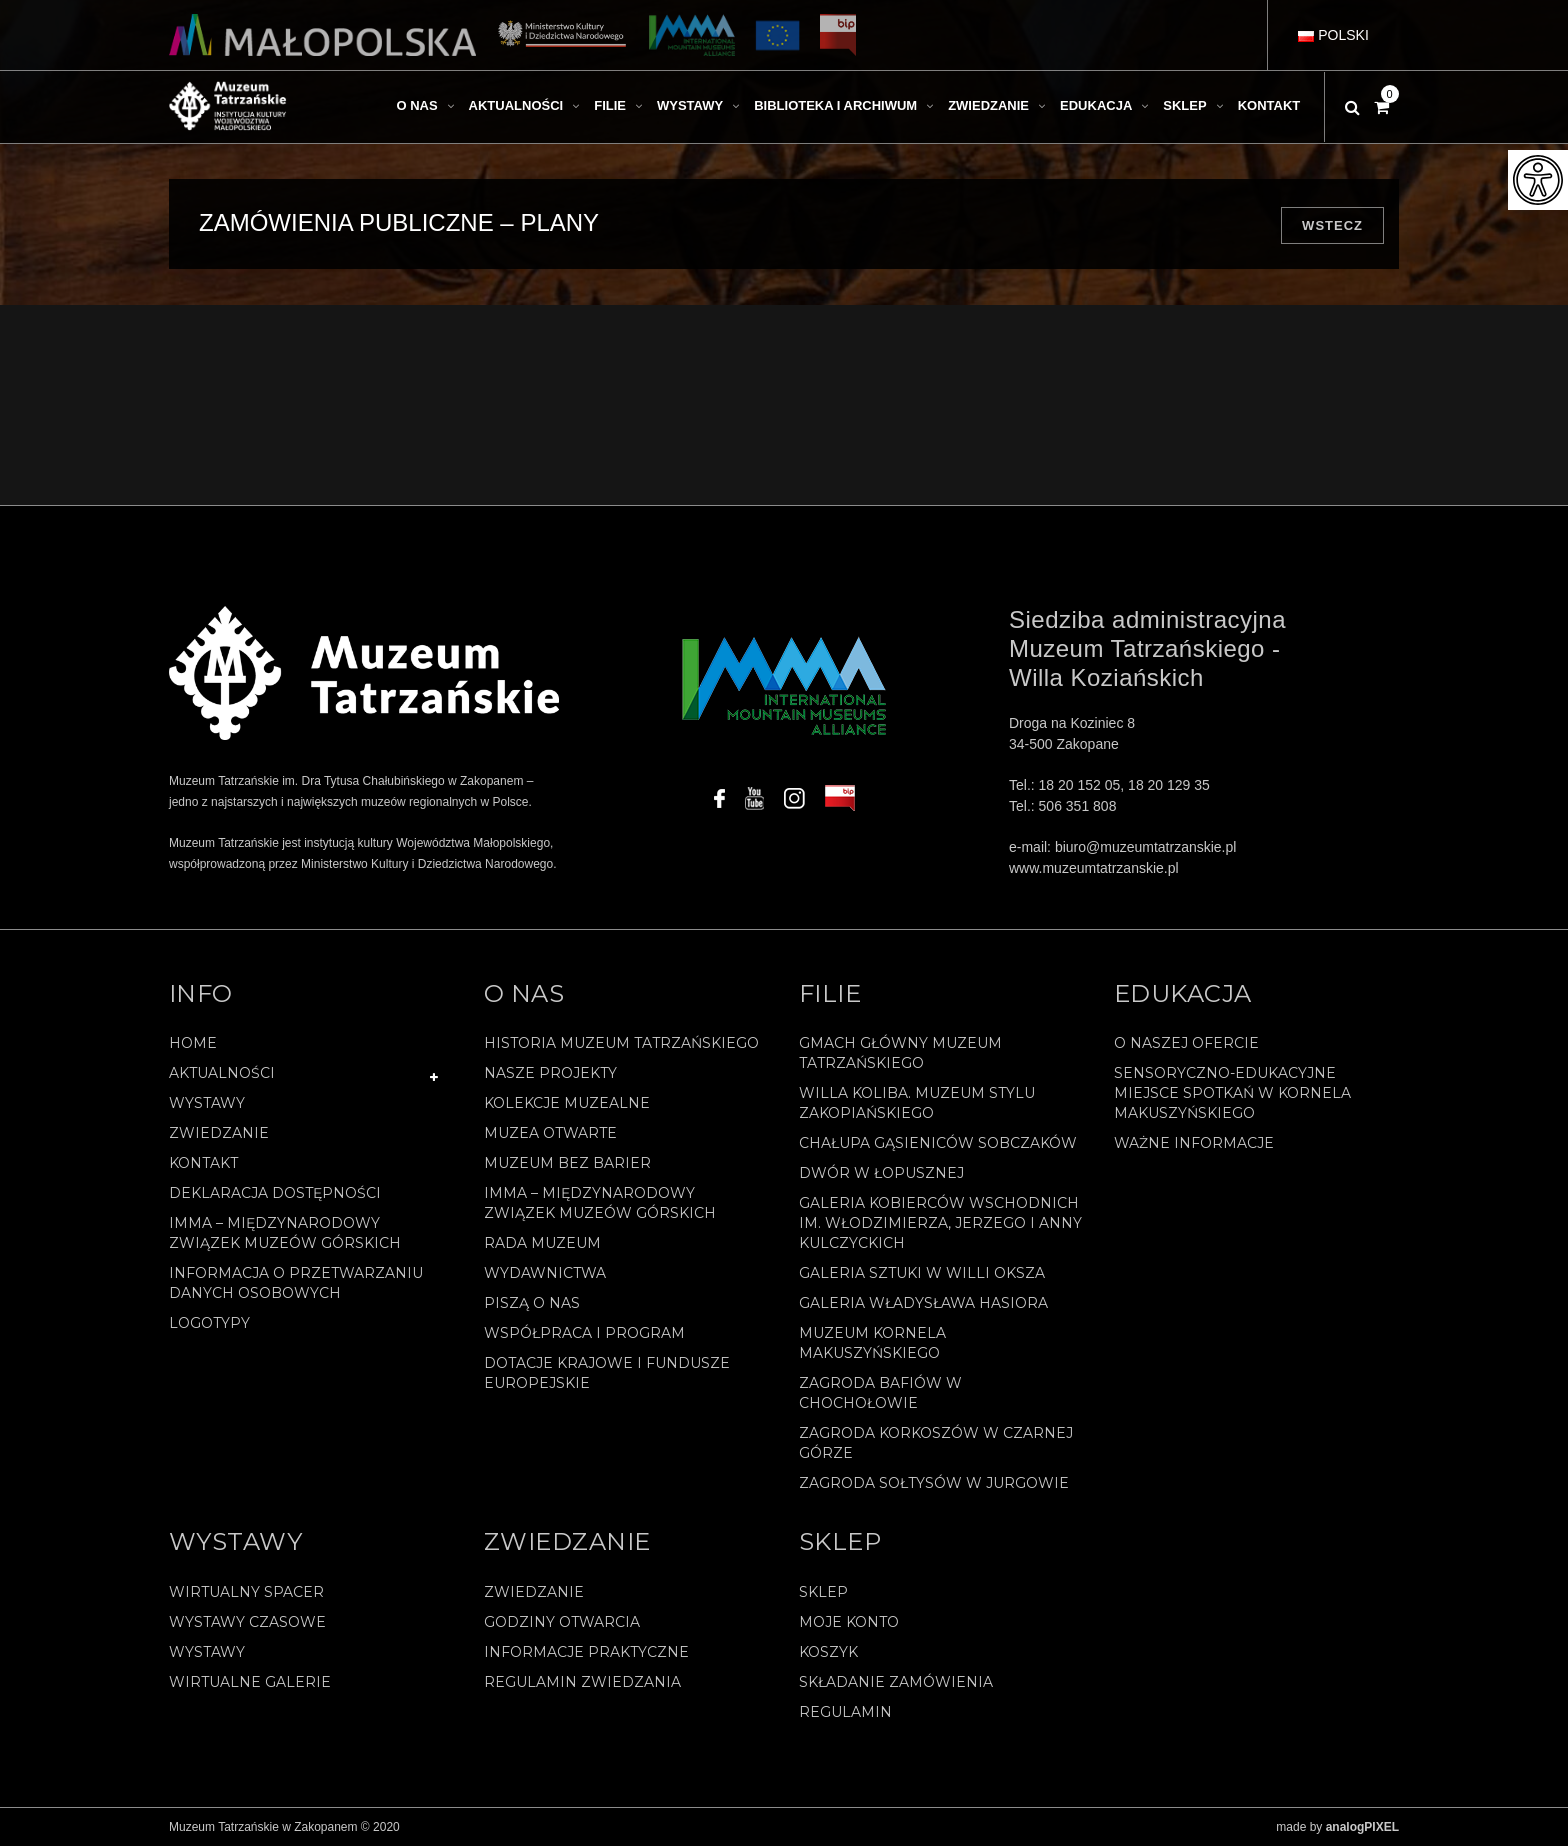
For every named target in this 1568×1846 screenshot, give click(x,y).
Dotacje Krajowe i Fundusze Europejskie (607, 1373)
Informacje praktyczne (586, 1652)
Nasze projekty (550, 1073)
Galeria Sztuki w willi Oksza (922, 1273)
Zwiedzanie (219, 1133)
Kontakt (203, 1163)
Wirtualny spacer (246, 1592)
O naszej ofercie (1186, 1043)
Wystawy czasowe (247, 1622)
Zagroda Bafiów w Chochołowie (880, 1393)
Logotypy (209, 1323)
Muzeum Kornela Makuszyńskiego (872, 1343)
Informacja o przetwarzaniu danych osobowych (296, 1283)
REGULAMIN (845, 1712)
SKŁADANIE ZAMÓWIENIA (896, 1682)
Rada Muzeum (542, 1243)
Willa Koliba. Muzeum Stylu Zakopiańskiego (917, 1103)
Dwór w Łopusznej (881, 1173)
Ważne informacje (1194, 1143)
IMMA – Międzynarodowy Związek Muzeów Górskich (285, 1233)
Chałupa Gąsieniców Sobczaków (938, 1143)
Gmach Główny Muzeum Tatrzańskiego (900, 1053)
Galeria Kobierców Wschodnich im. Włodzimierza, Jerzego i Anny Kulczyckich (940, 1223)
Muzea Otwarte (550, 1133)
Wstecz (1332, 225)
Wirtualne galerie (250, 1682)
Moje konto (849, 1622)
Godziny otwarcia (562, 1622)
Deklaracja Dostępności (275, 1193)
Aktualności (222, 1073)
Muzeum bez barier (567, 1163)
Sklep (823, 1592)
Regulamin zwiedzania (582, 1682)
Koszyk (828, 1652)
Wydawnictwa (545, 1273)
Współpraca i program (584, 1333)
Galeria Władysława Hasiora (923, 1303)
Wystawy (207, 1103)
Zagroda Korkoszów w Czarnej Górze (936, 1443)
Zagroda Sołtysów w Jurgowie (934, 1483)
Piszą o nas (532, 1303)
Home (193, 1043)
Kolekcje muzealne (567, 1103)
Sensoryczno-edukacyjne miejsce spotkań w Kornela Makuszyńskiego (1232, 1093)
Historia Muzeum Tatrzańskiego (621, 1043)
